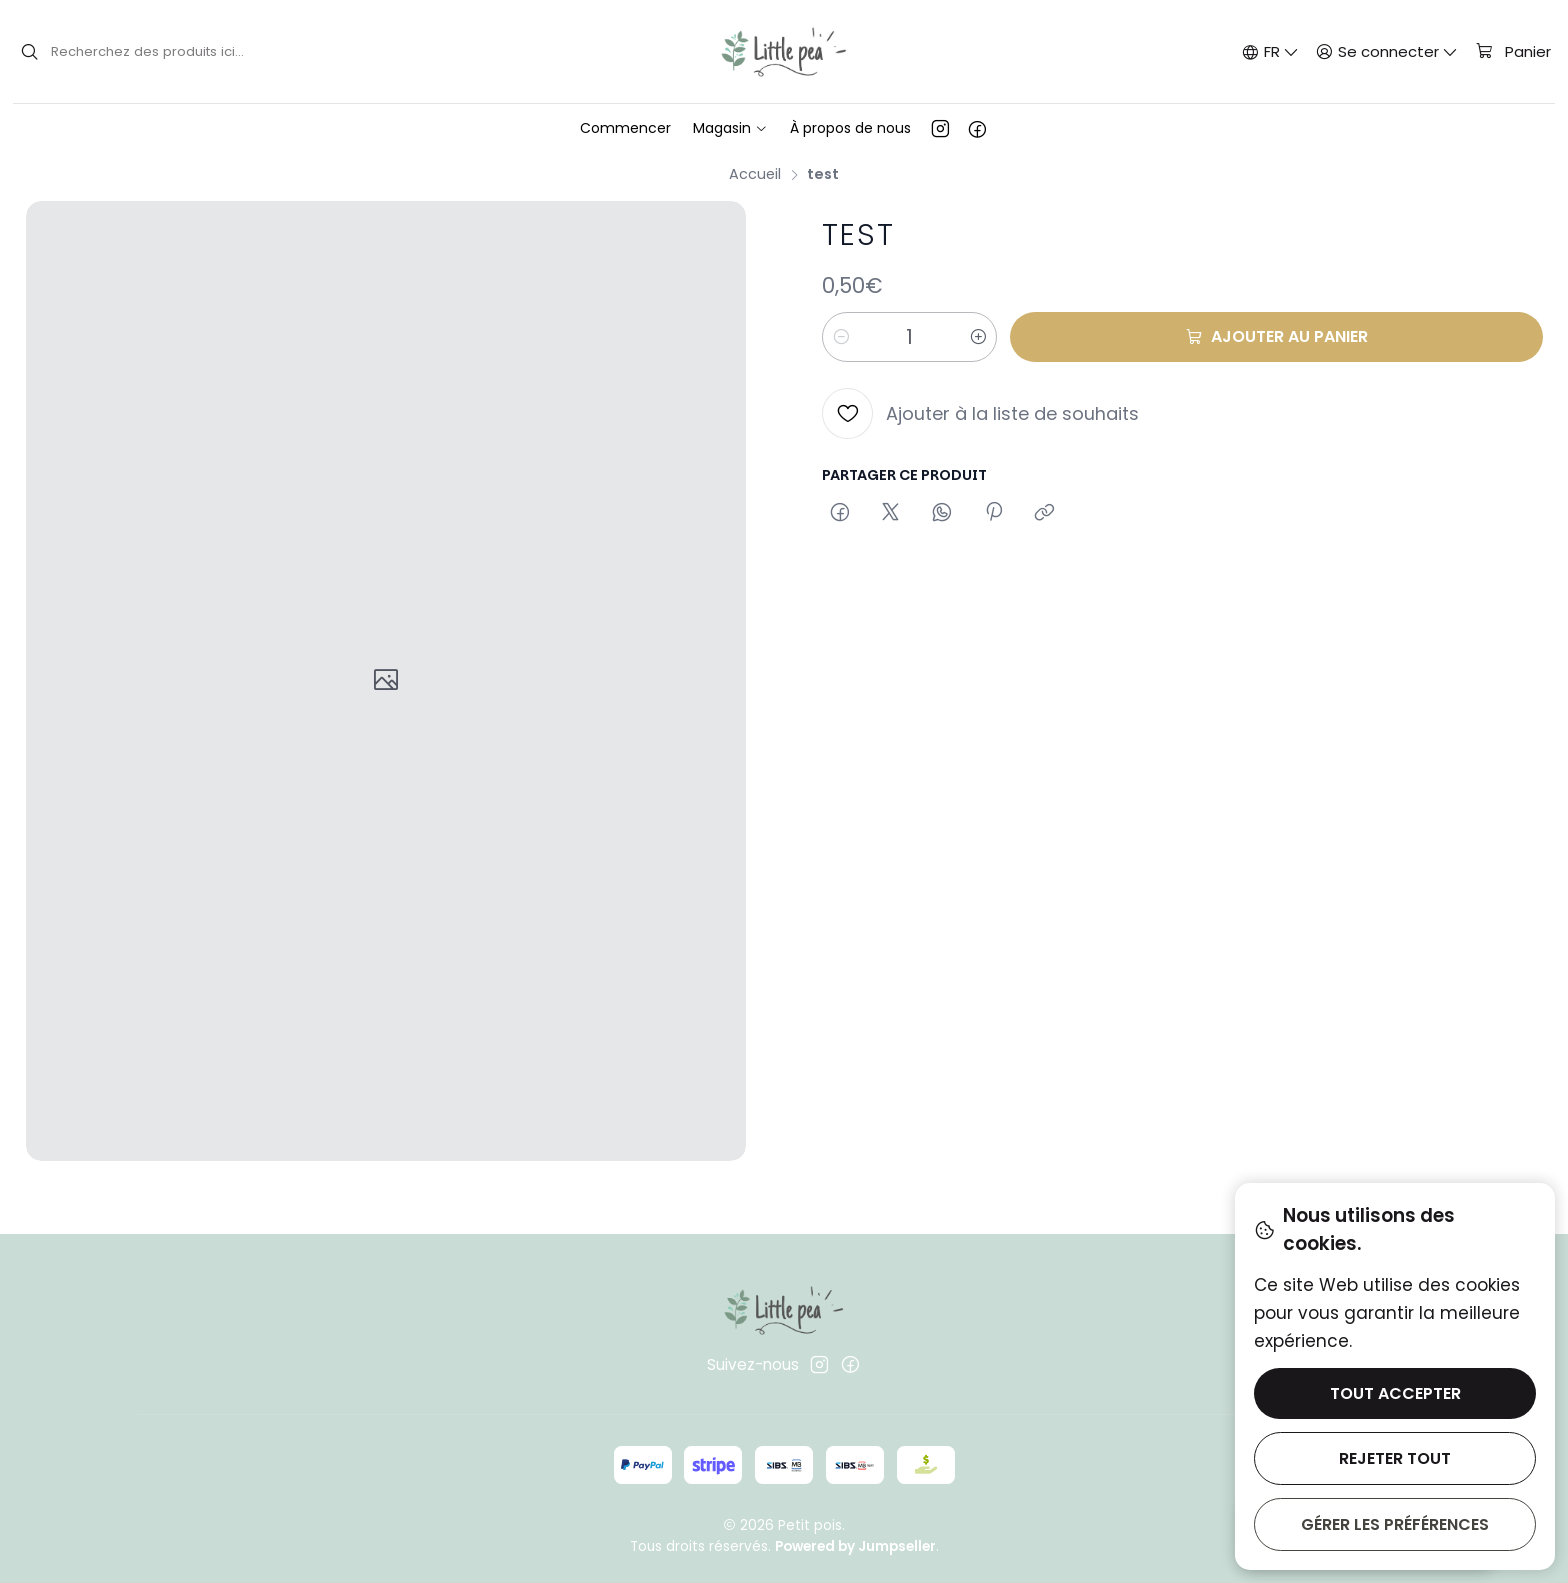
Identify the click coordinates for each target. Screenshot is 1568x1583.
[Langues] (1270, 51)
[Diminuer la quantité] (841, 337)
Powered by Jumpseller (855, 1546)
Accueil (755, 174)
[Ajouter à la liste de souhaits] (980, 413)
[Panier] (1512, 52)
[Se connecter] (1387, 51)
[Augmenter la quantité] (978, 337)
